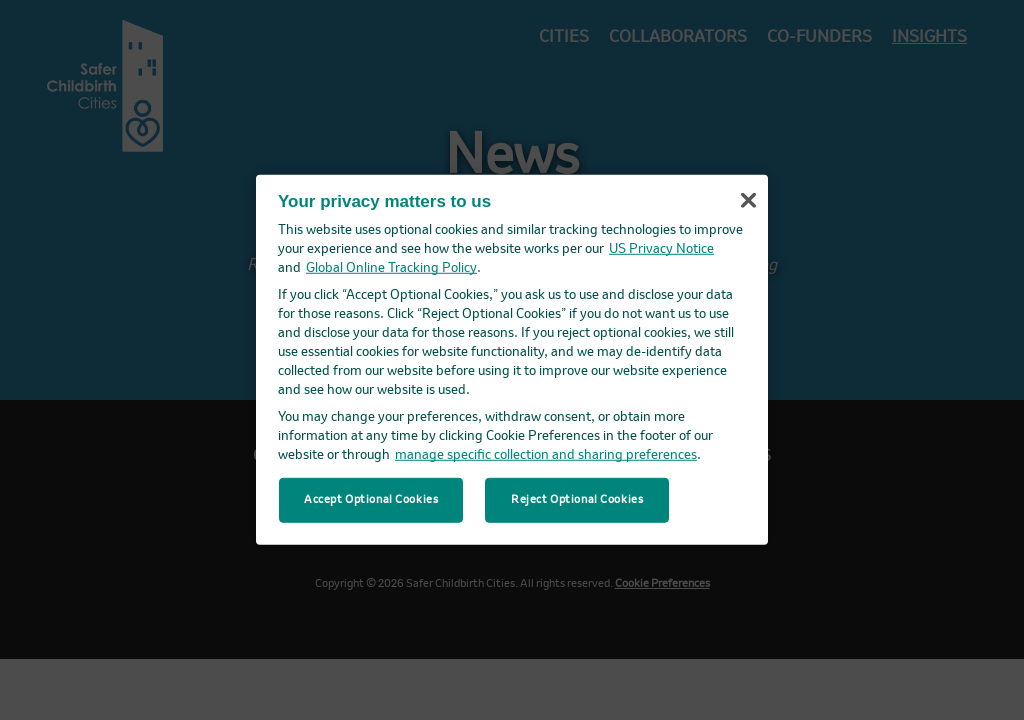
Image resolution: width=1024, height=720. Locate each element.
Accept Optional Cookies (371, 499)
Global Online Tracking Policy (391, 268)
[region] (512, 360)
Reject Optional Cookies (577, 499)
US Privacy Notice (661, 249)
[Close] (748, 201)
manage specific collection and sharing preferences (546, 455)
